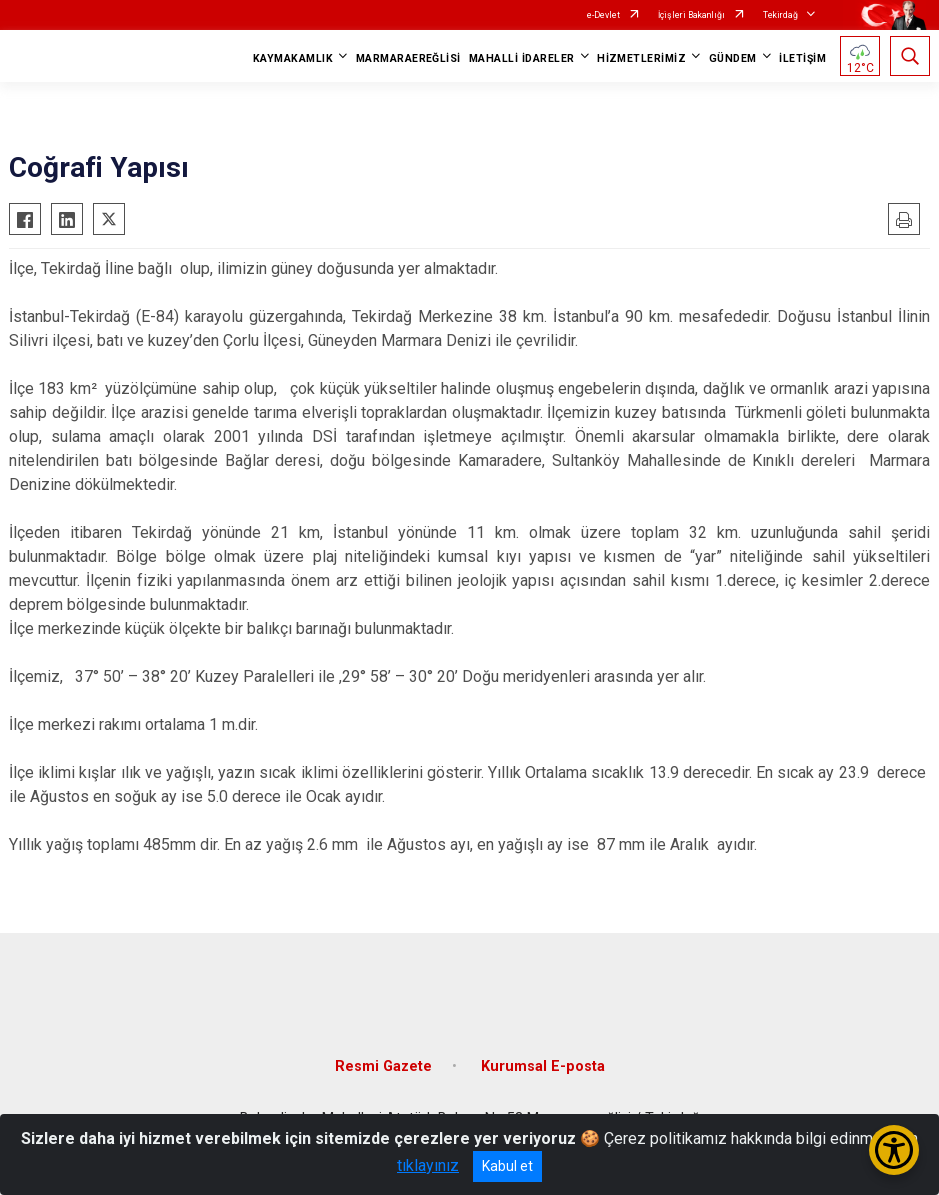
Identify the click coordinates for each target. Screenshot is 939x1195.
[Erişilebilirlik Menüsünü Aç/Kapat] (894, 1150)
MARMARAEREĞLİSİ (408, 58)
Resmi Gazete (383, 1066)
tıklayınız (428, 1165)
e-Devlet (603, 15)
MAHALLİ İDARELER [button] (522, 58)
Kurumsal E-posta (543, 1066)
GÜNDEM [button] (733, 58)
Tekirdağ (780, 15)
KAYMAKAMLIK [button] (293, 58)
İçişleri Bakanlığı (691, 15)
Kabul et (507, 1166)
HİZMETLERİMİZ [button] (641, 58)
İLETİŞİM (802, 58)
